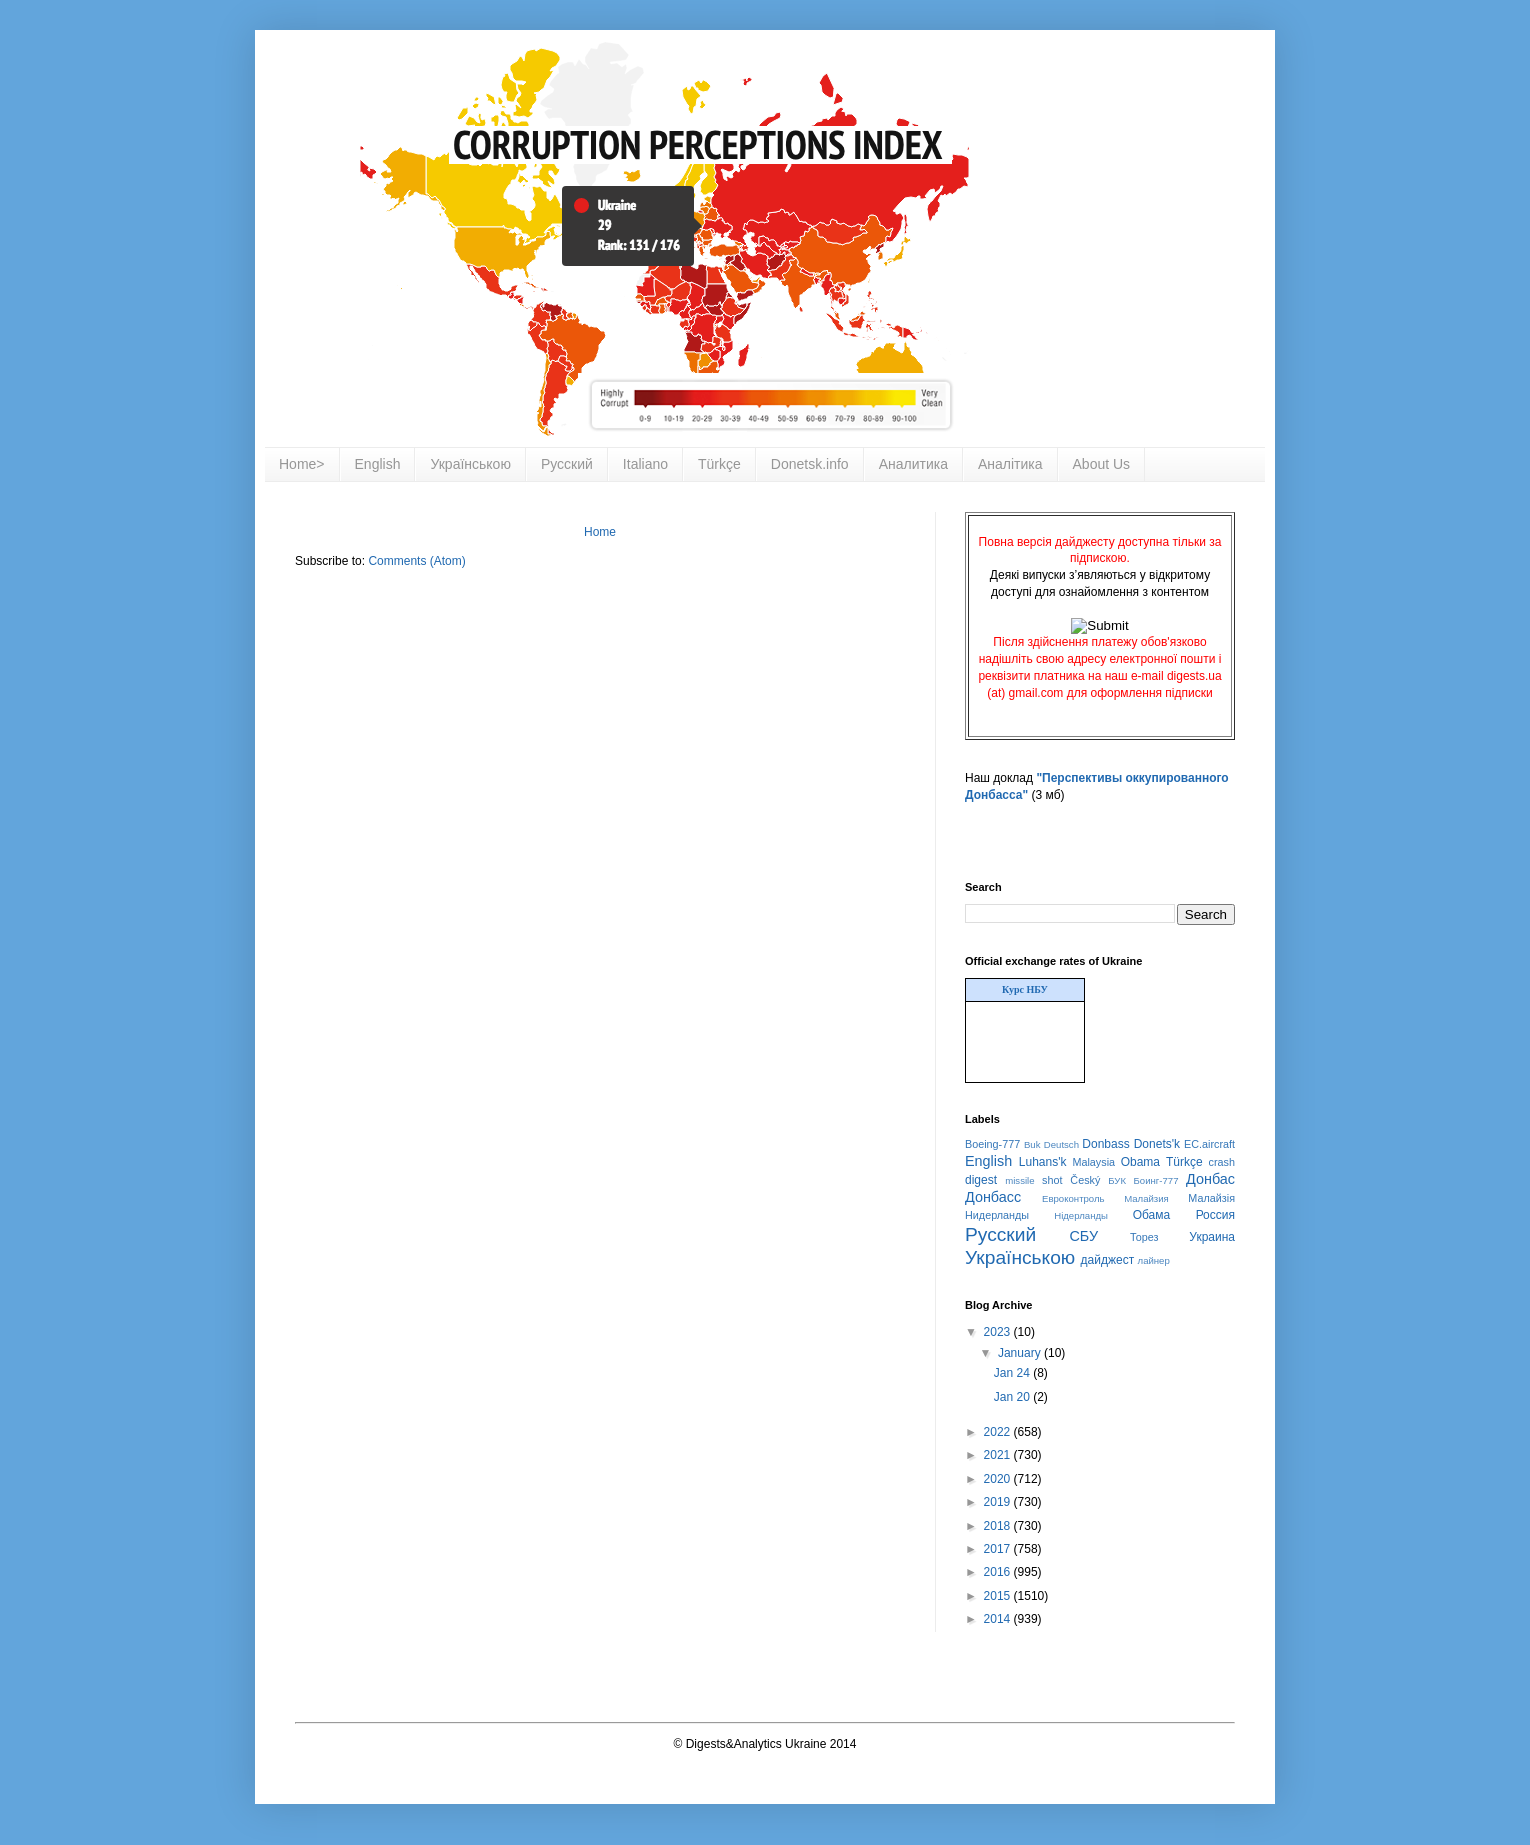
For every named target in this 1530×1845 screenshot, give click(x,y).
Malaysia (1093, 1162)
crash (1222, 1162)
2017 (999, 1549)
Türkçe (719, 464)
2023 (999, 1332)
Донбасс (993, 1197)
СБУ (1083, 1236)
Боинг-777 (1156, 1180)
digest (981, 1180)
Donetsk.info (810, 464)
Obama (1140, 1162)
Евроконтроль (1073, 1198)
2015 (999, 1596)
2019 (999, 1502)
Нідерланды (1081, 1215)
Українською (470, 464)
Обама (1152, 1215)
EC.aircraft (1209, 1144)
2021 (999, 1455)
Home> (302, 464)
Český (1085, 1180)
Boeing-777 (992, 1144)
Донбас (1210, 1179)
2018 (999, 1526)
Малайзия (1146, 1198)
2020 (999, 1479)
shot (1052, 1180)
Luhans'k (1043, 1162)
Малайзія (1211, 1198)
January (1021, 1353)
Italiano (645, 464)
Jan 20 (1013, 1397)
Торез (1144, 1237)
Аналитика (913, 464)
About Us (1102, 464)
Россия (1215, 1215)
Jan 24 (1013, 1373)
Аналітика (1010, 464)
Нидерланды (997, 1215)
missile (1019, 1180)
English (378, 464)
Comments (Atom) (416, 561)
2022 (999, 1432)
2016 (999, 1572)
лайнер (1154, 1260)
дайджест (1108, 1260)
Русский (567, 464)
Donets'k (1157, 1144)
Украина (1212, 1237)
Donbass (1105, 1144)
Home (600, 532)
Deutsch (1061, 1144)
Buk (1032, 1144)
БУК (1117, 1180)
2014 (999, 1619)
